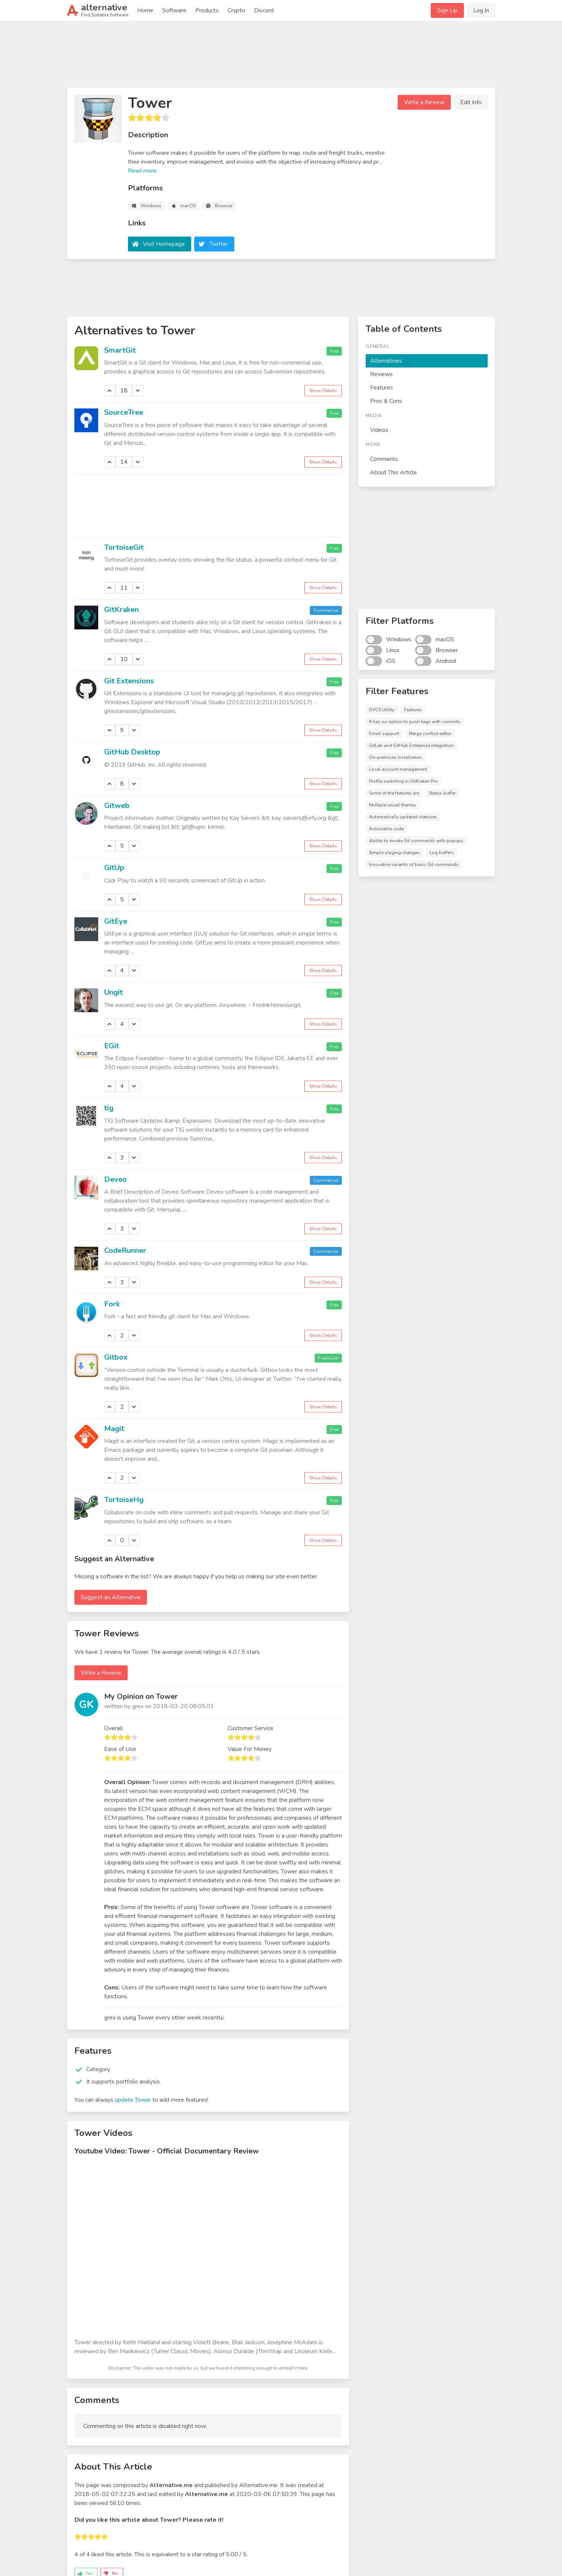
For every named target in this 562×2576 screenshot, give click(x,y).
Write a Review (424, 102)
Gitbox (116, 1357)
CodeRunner (125, 1250)
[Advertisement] (281, 57)
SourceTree (123, 412)
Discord (264, 10)
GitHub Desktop (132, 752)
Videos (379, 430)
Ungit (113, 992)
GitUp (114, 868)
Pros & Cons (386, 401)
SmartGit (120, 350)
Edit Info (471, 102)
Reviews (381, 374)
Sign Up (447, 10)
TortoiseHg (124, 1500)
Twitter (218, 244)
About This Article (393, 472)
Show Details (323, 391)
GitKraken (121, 609)
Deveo (115, 1179)
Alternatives (386, 361)
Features (381, 388)
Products (207, 10)
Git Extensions (129, 681)
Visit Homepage (164, 244)
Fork (112, 1304)
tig (108, 1108)
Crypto (236, 10)
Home (145, 10)
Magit (114, 1429)
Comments (384, 459)
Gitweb (116, 806)
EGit (111, 1046)
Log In (481, 10)
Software (174, 10)
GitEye (115, 921)
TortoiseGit (124, 547)
